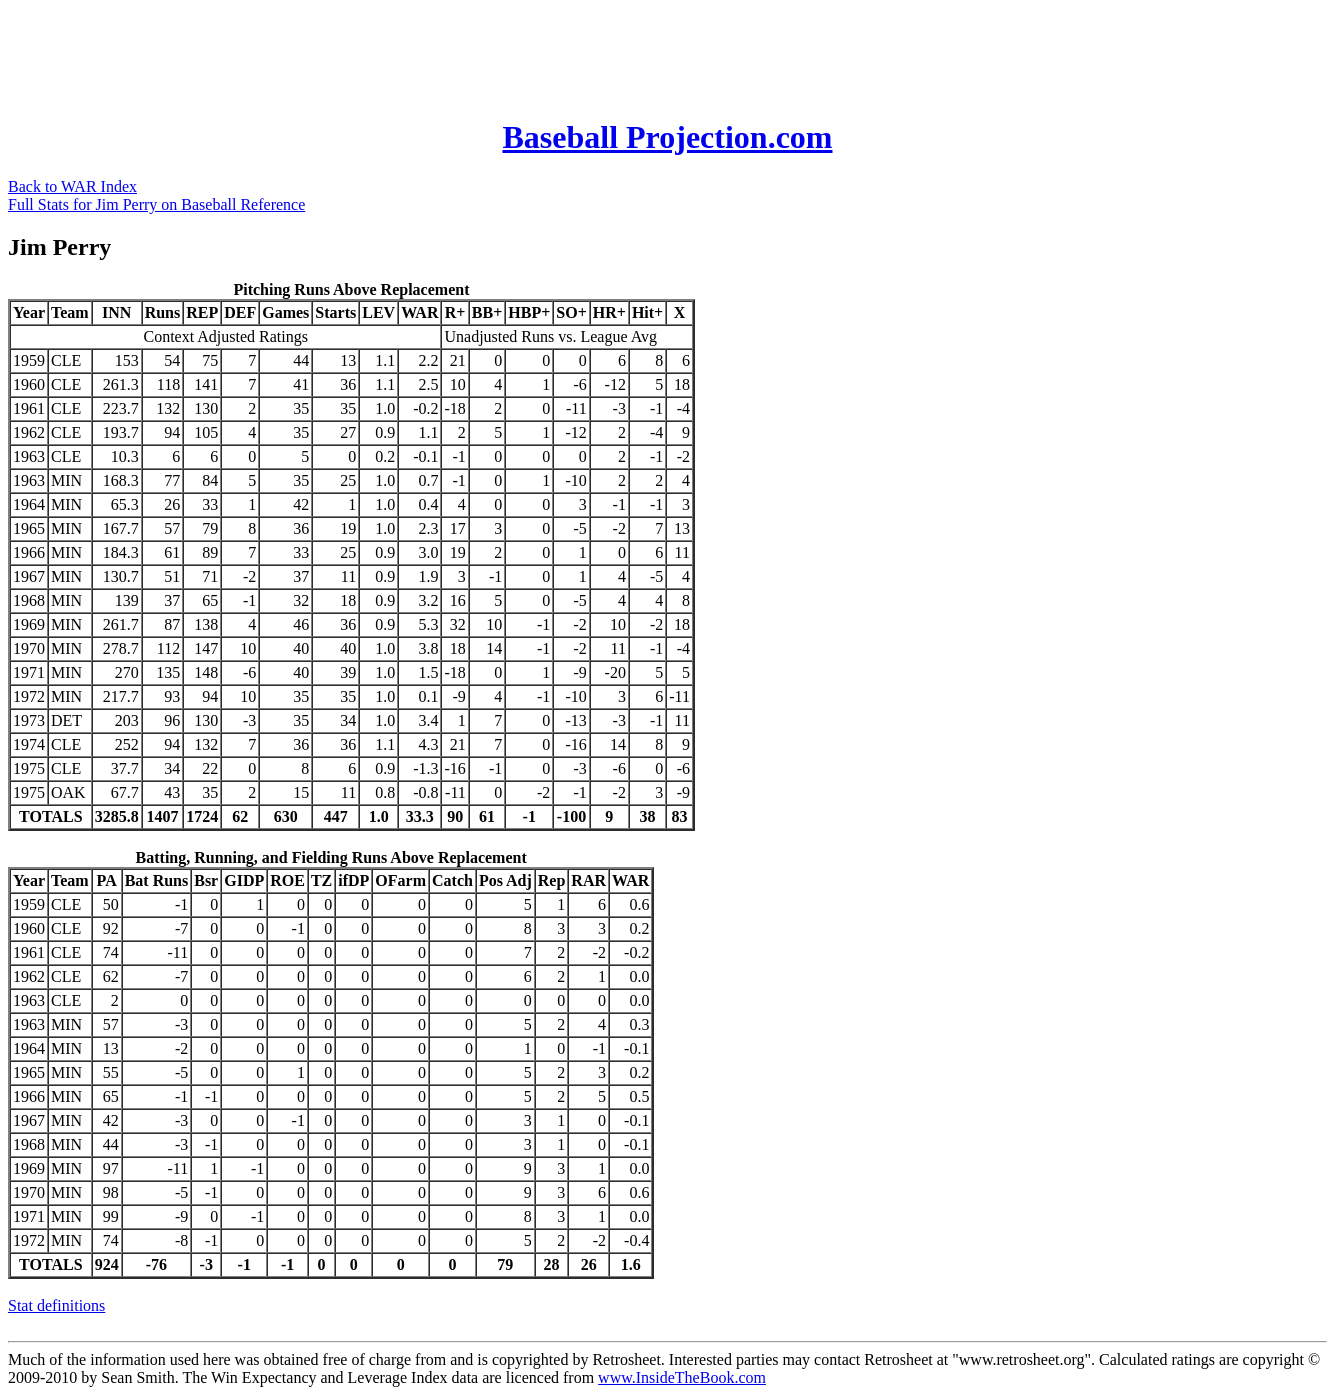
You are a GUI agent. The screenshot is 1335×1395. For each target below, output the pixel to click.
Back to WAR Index (72, 186)
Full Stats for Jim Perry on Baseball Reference (156, 204)
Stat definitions (56, 1305)
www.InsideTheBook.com (682, 1377)
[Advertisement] (372, 53)
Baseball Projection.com (667, 137)
